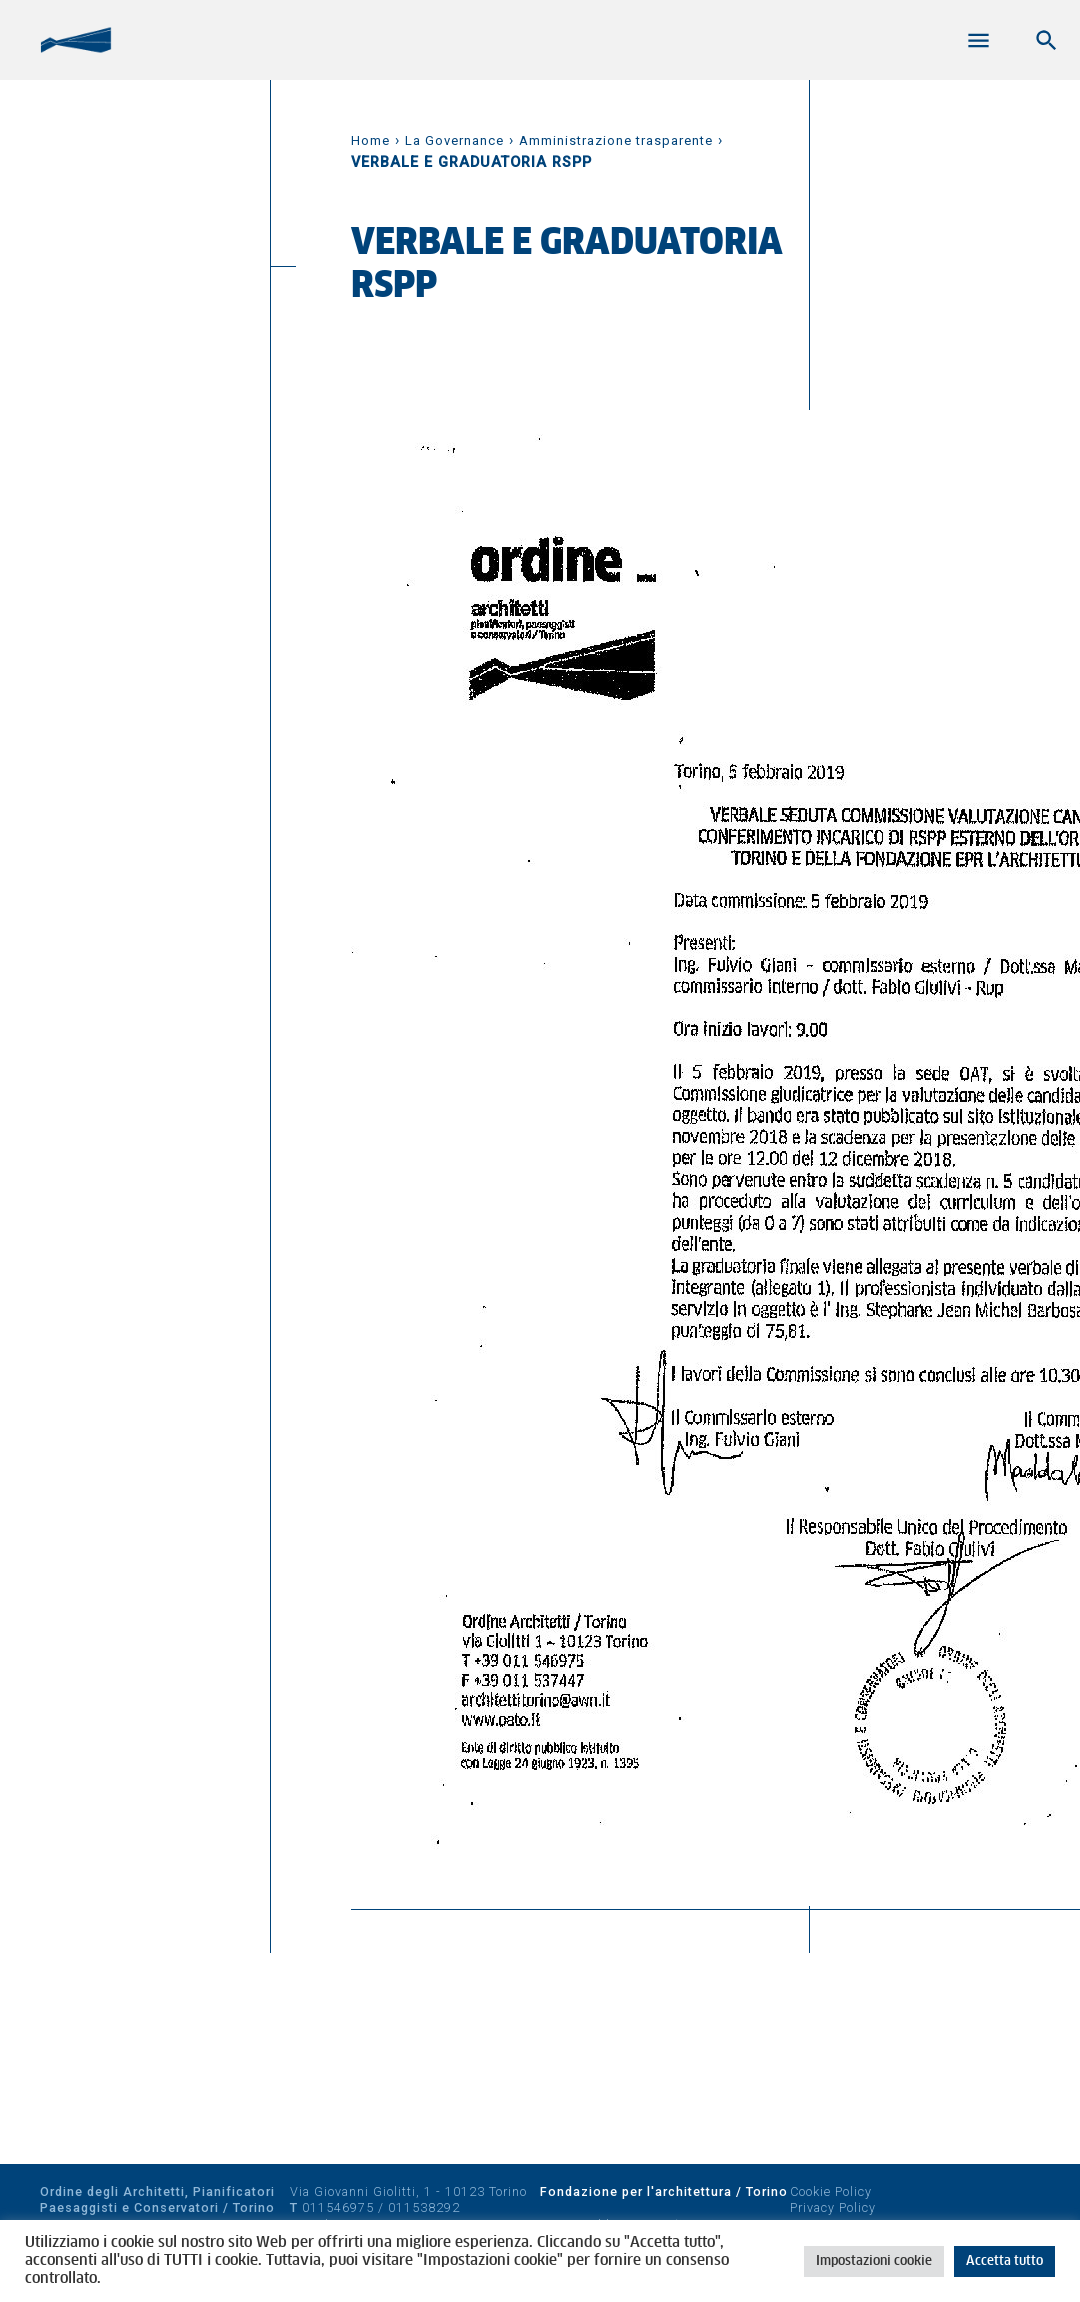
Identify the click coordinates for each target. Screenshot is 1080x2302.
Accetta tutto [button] (1004, 2261)
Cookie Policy (831, 2191)
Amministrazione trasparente (616, 140)
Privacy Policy (833, 2207)
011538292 (424, 2207)
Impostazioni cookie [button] (874, 2261)
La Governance (454, 140)
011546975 (338, 2207)
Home (370, 140)
